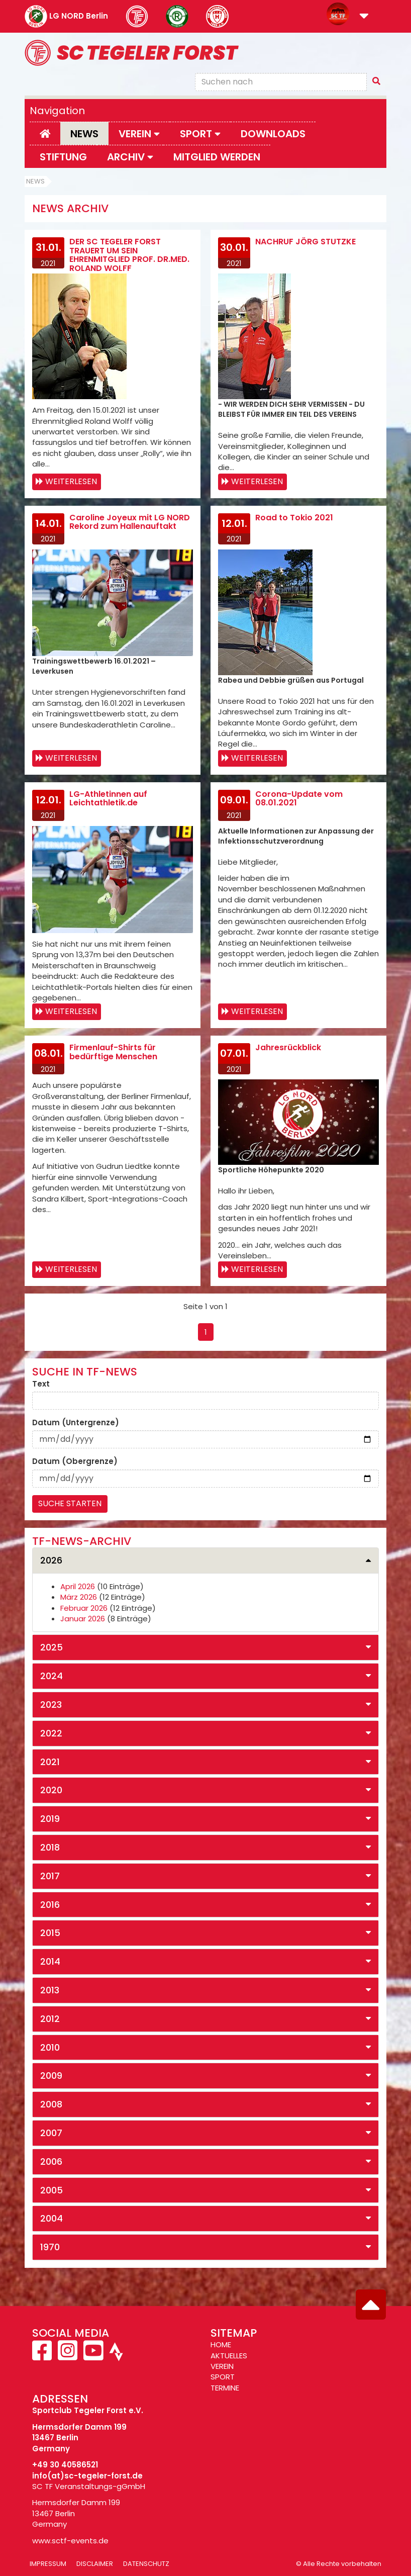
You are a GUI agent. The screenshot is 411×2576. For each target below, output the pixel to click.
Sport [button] (200, 134)
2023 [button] (51, 1704)
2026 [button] (51, 1560)
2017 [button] (50, 1876)
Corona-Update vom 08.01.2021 (299, 798)
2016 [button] (50, 1904)
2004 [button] (51, 2218)
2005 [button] (51, 2190)
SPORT (223, 2376)
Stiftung (63, 157)
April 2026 (77, 1586)
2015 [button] (50, 1932)
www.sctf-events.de (70, 2540)
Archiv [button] (130, 157)
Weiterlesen (71, 481)
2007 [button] (51, 2133)
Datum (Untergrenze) (75, 1422)
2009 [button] (51, 2075)
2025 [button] (51, 1647)
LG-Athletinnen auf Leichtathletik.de (108, 798)
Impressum (48, 2563)
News (84, 134)
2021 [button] (50, 1762)
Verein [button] (139, 134)
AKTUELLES (229, 2355)
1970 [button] (50, 2247)
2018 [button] (50, 1847)
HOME (221, 2344)
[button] (364, 17)
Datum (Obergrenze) (75, 1461)
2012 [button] (50, 2018)
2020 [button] (51, 1790)
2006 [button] (51, 2161)
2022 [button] (51, 1733)
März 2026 (78, 1597)
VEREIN (222, 2366)
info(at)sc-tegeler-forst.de (87, 2475)
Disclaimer (94, 2563)
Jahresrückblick (288, 1047)
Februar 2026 (84, 1608)
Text (41, 1383)
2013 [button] (49, 1990)
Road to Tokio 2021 (294, 517)
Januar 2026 (82, 1618)
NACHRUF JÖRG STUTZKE (305, 241)
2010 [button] (50, 2047)
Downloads (273, 134)
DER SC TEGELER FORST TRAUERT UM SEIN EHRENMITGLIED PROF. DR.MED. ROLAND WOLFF (129, 255)
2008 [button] (51, 2104)
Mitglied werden (216, 157)
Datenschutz (146, 2563)
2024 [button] (51, 1676)
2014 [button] (50, 1961)
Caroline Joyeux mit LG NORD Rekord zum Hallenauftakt (129, 522)
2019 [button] (50, 1818)
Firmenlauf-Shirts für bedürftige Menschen (113, 1052)
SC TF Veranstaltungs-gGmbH (88, 2486)
